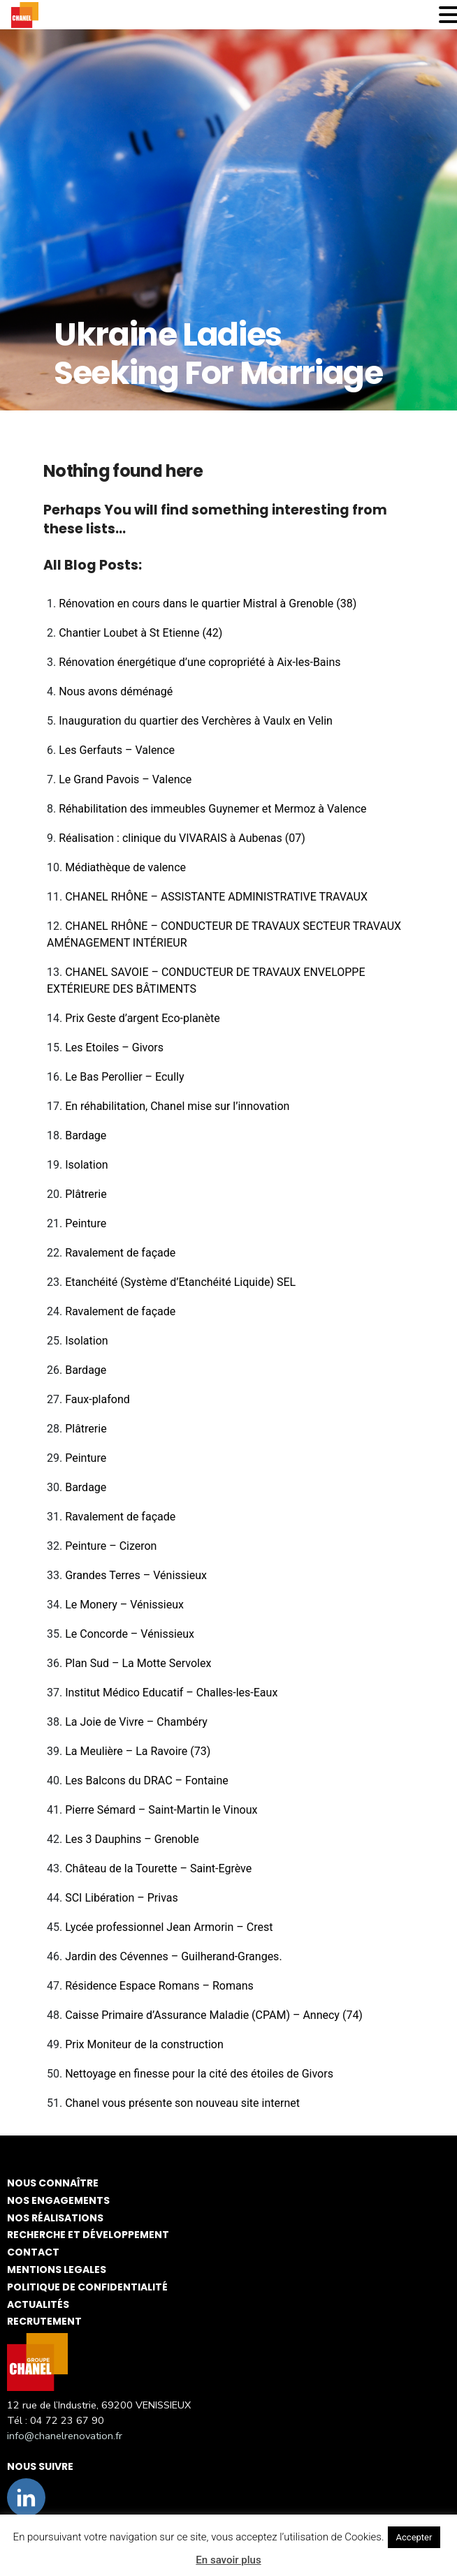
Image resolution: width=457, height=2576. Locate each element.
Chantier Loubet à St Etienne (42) (140, 632)
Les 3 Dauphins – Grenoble (132, 1839)
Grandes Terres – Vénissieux (136, 1575)
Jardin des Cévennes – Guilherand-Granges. (173, 1956)
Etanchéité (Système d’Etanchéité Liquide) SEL (180, 1282)
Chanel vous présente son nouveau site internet (182, 2103)
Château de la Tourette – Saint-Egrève (158, 1868)
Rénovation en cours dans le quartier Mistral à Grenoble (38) (207, 603)
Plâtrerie (85, 1194)
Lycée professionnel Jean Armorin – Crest (169, 1927)
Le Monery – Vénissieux (124, 1604)
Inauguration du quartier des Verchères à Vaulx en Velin (196, 720)
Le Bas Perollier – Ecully (124, 1076)
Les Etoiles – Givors (114, 1047)
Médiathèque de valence (125, 867)
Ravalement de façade (120, 1252)
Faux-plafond (97, 1399)
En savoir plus (228, 2560)
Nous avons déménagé (116, 691)
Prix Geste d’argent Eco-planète (142, 1018)
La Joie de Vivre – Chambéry (136, 1722)
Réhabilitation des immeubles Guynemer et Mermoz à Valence (212, 808)
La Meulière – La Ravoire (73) (137, 1751)
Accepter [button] (414, 2537)
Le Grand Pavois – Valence (125, 779)
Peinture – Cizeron (111, 1546)
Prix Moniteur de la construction (144, 2044)
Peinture (85, 1223)
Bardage (85, 1135)
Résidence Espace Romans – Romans (159, 1985)
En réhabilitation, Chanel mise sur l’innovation (177, 1106)
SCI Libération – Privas (121, 1897)
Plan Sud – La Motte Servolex (138, 1663)
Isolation (86, 1164)
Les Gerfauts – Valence (117, 750)
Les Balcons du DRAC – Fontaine (146, 1780)
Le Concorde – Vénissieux (129, 1634)
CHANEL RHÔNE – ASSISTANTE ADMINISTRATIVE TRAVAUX (216, 896)
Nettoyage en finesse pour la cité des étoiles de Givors (199, 2073)
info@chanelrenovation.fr (64, 2436)
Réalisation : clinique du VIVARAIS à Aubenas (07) (182, 838)
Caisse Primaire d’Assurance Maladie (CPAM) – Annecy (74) (214, 2015)
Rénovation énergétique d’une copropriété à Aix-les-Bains (199, 662)
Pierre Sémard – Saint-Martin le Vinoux (161, 1809)
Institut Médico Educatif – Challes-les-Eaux (171, 1692)
